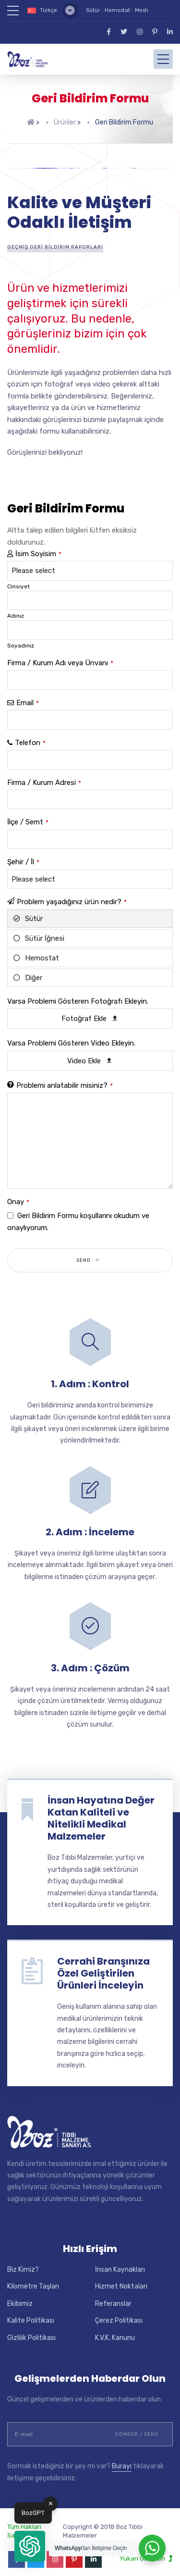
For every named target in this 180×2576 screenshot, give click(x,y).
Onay (18, 1194)
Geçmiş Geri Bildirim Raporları (55, 240)
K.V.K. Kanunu (115, 2331)
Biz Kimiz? (23, 2262)
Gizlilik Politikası (31, 2331)
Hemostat (117, 10)
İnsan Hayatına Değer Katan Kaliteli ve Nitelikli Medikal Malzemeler (101, 1811)
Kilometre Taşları (33, 2279)
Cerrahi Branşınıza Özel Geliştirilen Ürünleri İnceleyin (103, 1966)
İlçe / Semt (27, 814)
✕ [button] (50, 2503)
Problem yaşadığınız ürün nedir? (72, 894)
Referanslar (113, 2296)
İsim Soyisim (38, 546)
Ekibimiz (20, 2296)
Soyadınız (20, 638)
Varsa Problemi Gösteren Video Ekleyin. (71, 1036)
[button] (29, 2546)
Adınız (15, 608)
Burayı (122, 2459)
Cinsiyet (18, 579)
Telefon (30, 735)
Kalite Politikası (30, 2313)
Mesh (141, 10)
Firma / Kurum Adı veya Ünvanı (60, 655)
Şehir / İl (23, 854)
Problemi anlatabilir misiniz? (64, 1078)
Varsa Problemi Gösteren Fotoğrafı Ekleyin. (77, 994)
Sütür (93, 10)
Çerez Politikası (119, 2313)
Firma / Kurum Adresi (44, 775)
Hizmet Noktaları (121, 2279)
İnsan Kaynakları (120, 2262)
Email (27, 695)
